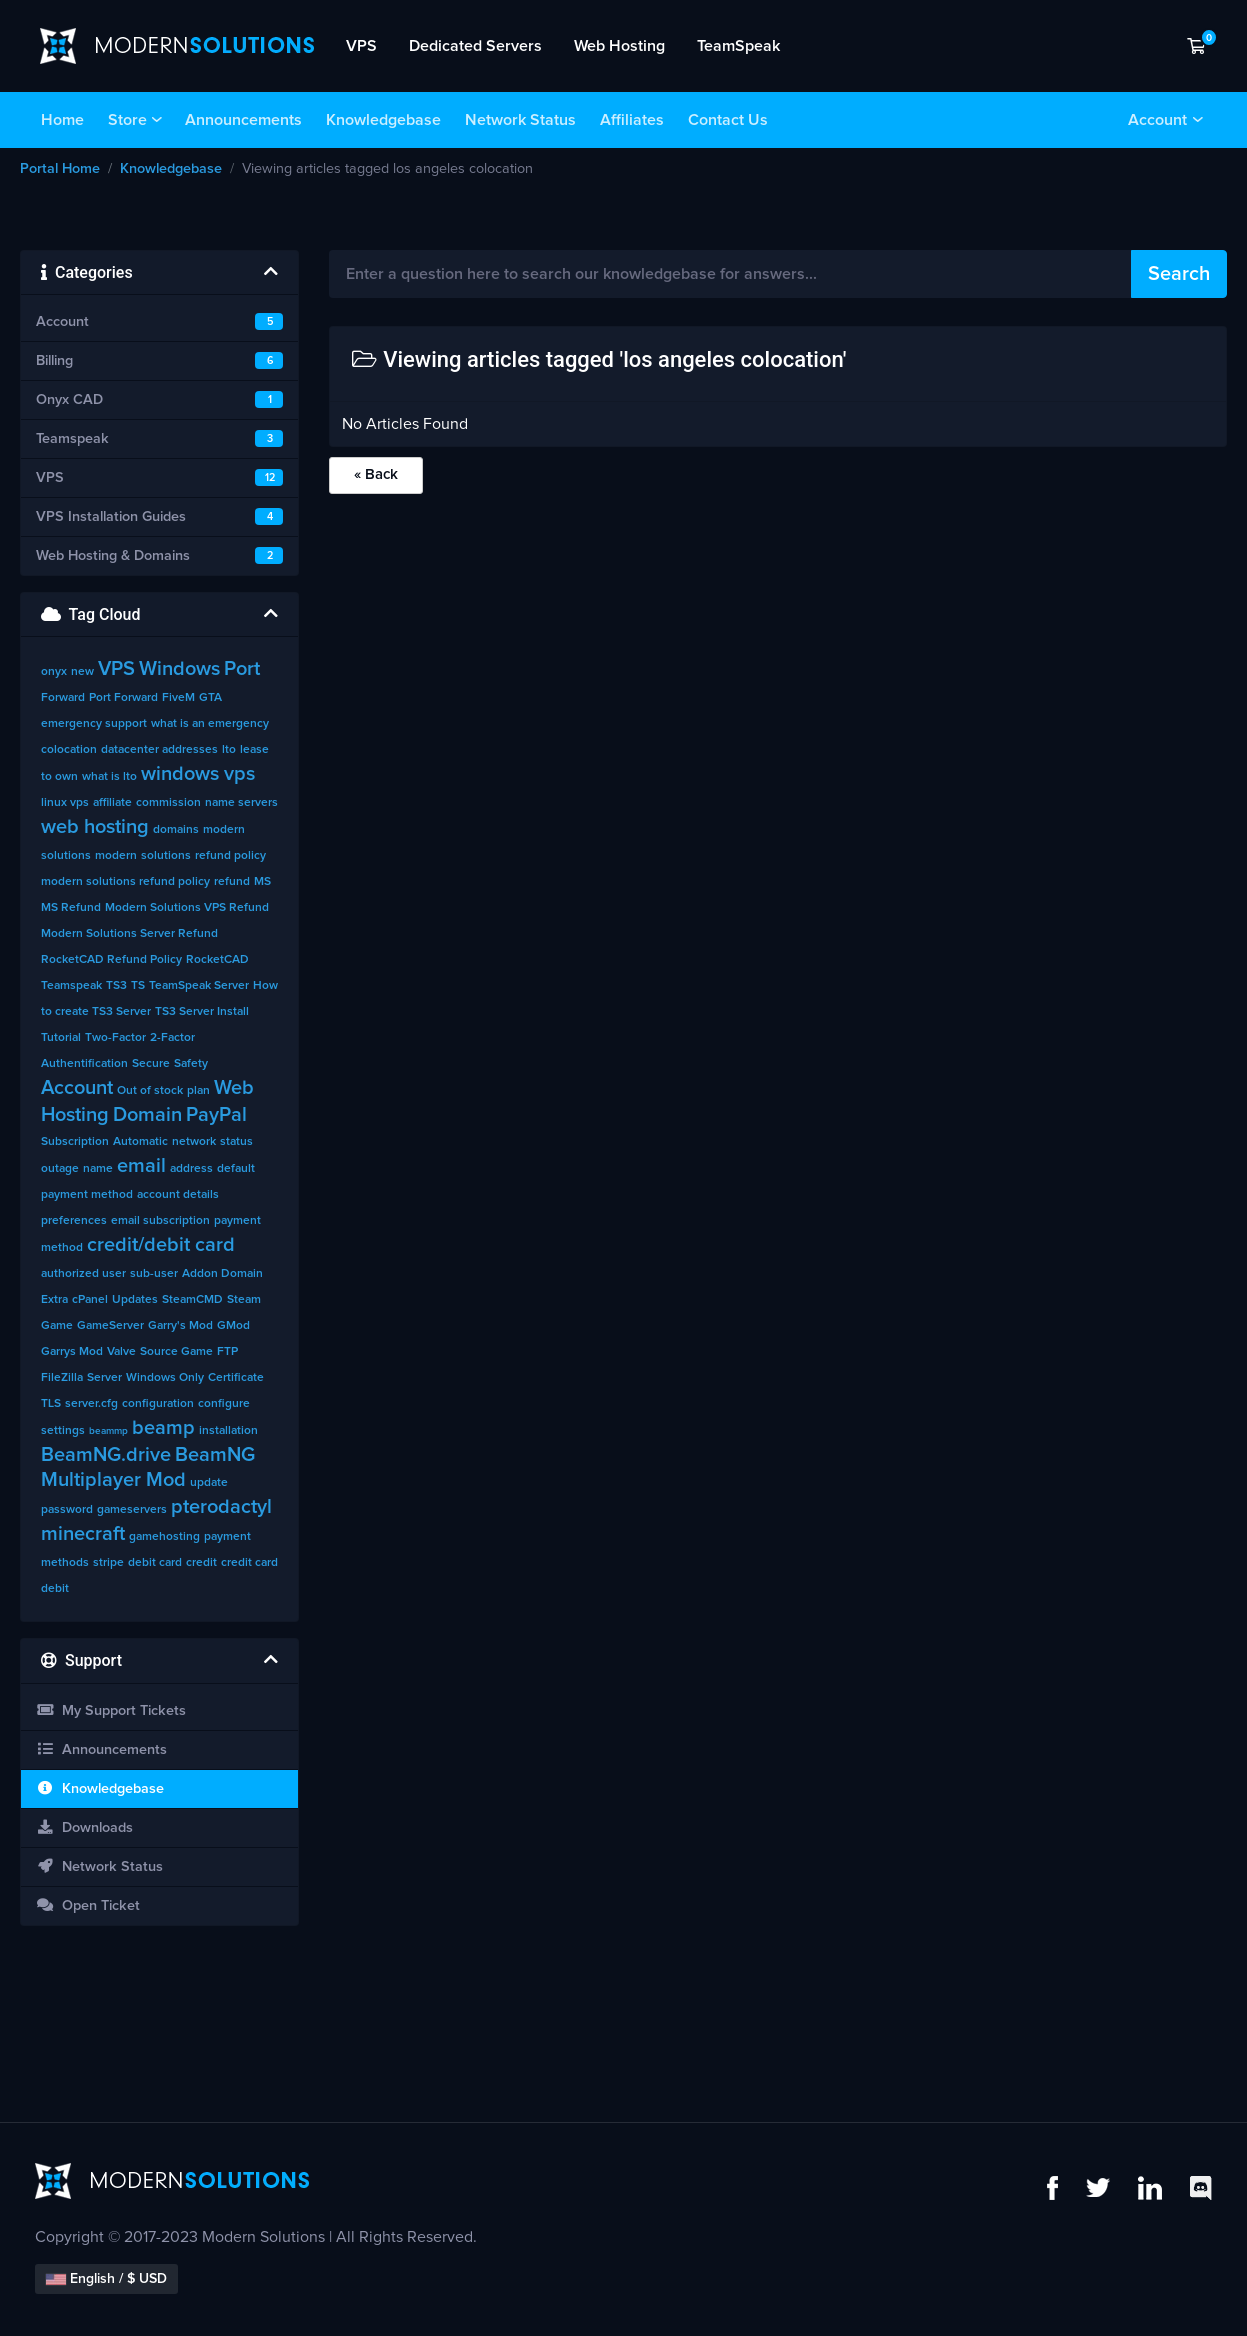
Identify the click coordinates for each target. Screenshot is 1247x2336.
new (82, 672)
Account (1157, 120)
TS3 (116, 986)
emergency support (94, 724)
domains (176, 830)
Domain (147, 1115)
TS (138, 986)
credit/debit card (161, 1245)
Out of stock (150, 1091)
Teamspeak (71, 986)
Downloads (84, 1827)
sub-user (154, 1274)
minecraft (83, 1534)
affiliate (112, 803)
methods (65, 1563)
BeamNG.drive (106, 1455)
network (194, 1142)
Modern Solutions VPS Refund (187, 908)
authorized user (83, 1274)
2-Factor (172, 1038)
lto (229, 750)
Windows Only (165, 1378)
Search (1179, 274)
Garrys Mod (72, 1352)
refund (232, 882)
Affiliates (632, 120)
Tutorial (61, 1038)
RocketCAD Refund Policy (111, 960)
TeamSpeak (738, 46)
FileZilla (62, 1378)
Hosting (75, 1115)
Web (234, 1088)
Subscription (75, 1142)
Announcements (243, 120)
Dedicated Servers (475, 46)
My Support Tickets (111, 1710)
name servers (241, 803)
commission (168, 803)
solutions (166, 856)
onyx (54, 672)
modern (116, 856)
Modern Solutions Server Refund (129, 934)
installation (228, 1431)
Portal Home (60, 169)
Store (127, 120)
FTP (227, 1352)
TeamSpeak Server (199, 986)
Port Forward (123, 698)
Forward (63, 698)
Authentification (84, 1064)
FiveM (178, 698)
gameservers (132, 1510)
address (191, 1169)
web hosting (95, 827)
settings (63, 1431)
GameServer (110, 1326)
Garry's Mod (180, 1326)
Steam (244, 1300)
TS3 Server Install (202, 1012)
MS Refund (71, 908)
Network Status (520, 120)
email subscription (160, 1221)
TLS (51, 1404)
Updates (135, 1300)
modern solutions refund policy (125, 882)
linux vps (65, 803)
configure (224, 1404)
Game (57, 1326)
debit (55, 1589)
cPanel (90, 1300)
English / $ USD (106, 2279)
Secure (151, 1064)
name (98, 1169)
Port (242, 669)
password (67, 1510)
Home (62, 120)
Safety (191, 1064)
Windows (179, 669)
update (209, 1483)
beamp (163, 1428)
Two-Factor (115, 1038)
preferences (74, 1221)
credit (201, 1563)
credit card (249, 1563)
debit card (155, 1563)
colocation (69, 750)
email (141, 1166)
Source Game (176, 1352)
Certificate (236, 1378)
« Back (376, 474)
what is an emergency (210, 724)
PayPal (216, 1115)
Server (104, 1378)
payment (227, 1537)
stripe (108, 1563)
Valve (121, 1352)
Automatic (140, 1142)
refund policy (230, 856)
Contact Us (728, 120)
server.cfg (91, 1404)
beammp (108, 1431)
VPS (361, 46)
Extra (54, 1300)
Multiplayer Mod (113, 1480)
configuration (158, 1404)
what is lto (109, 777)
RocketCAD (217, 960)
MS (262, 882)
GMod (233, 1326)
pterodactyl (221, 1507)
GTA (210, 698)
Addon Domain (222, 1274)
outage (60, 1169)
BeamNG (215, 1455)
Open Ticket (88, 1905)
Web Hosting (619, 46)
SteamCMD (192, 1300)
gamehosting (164, 1537)
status (236, 1142)
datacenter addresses (159, 750)
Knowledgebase (383, 120)
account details (178, 1195)
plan (198, 1091)
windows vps (198, 774)
